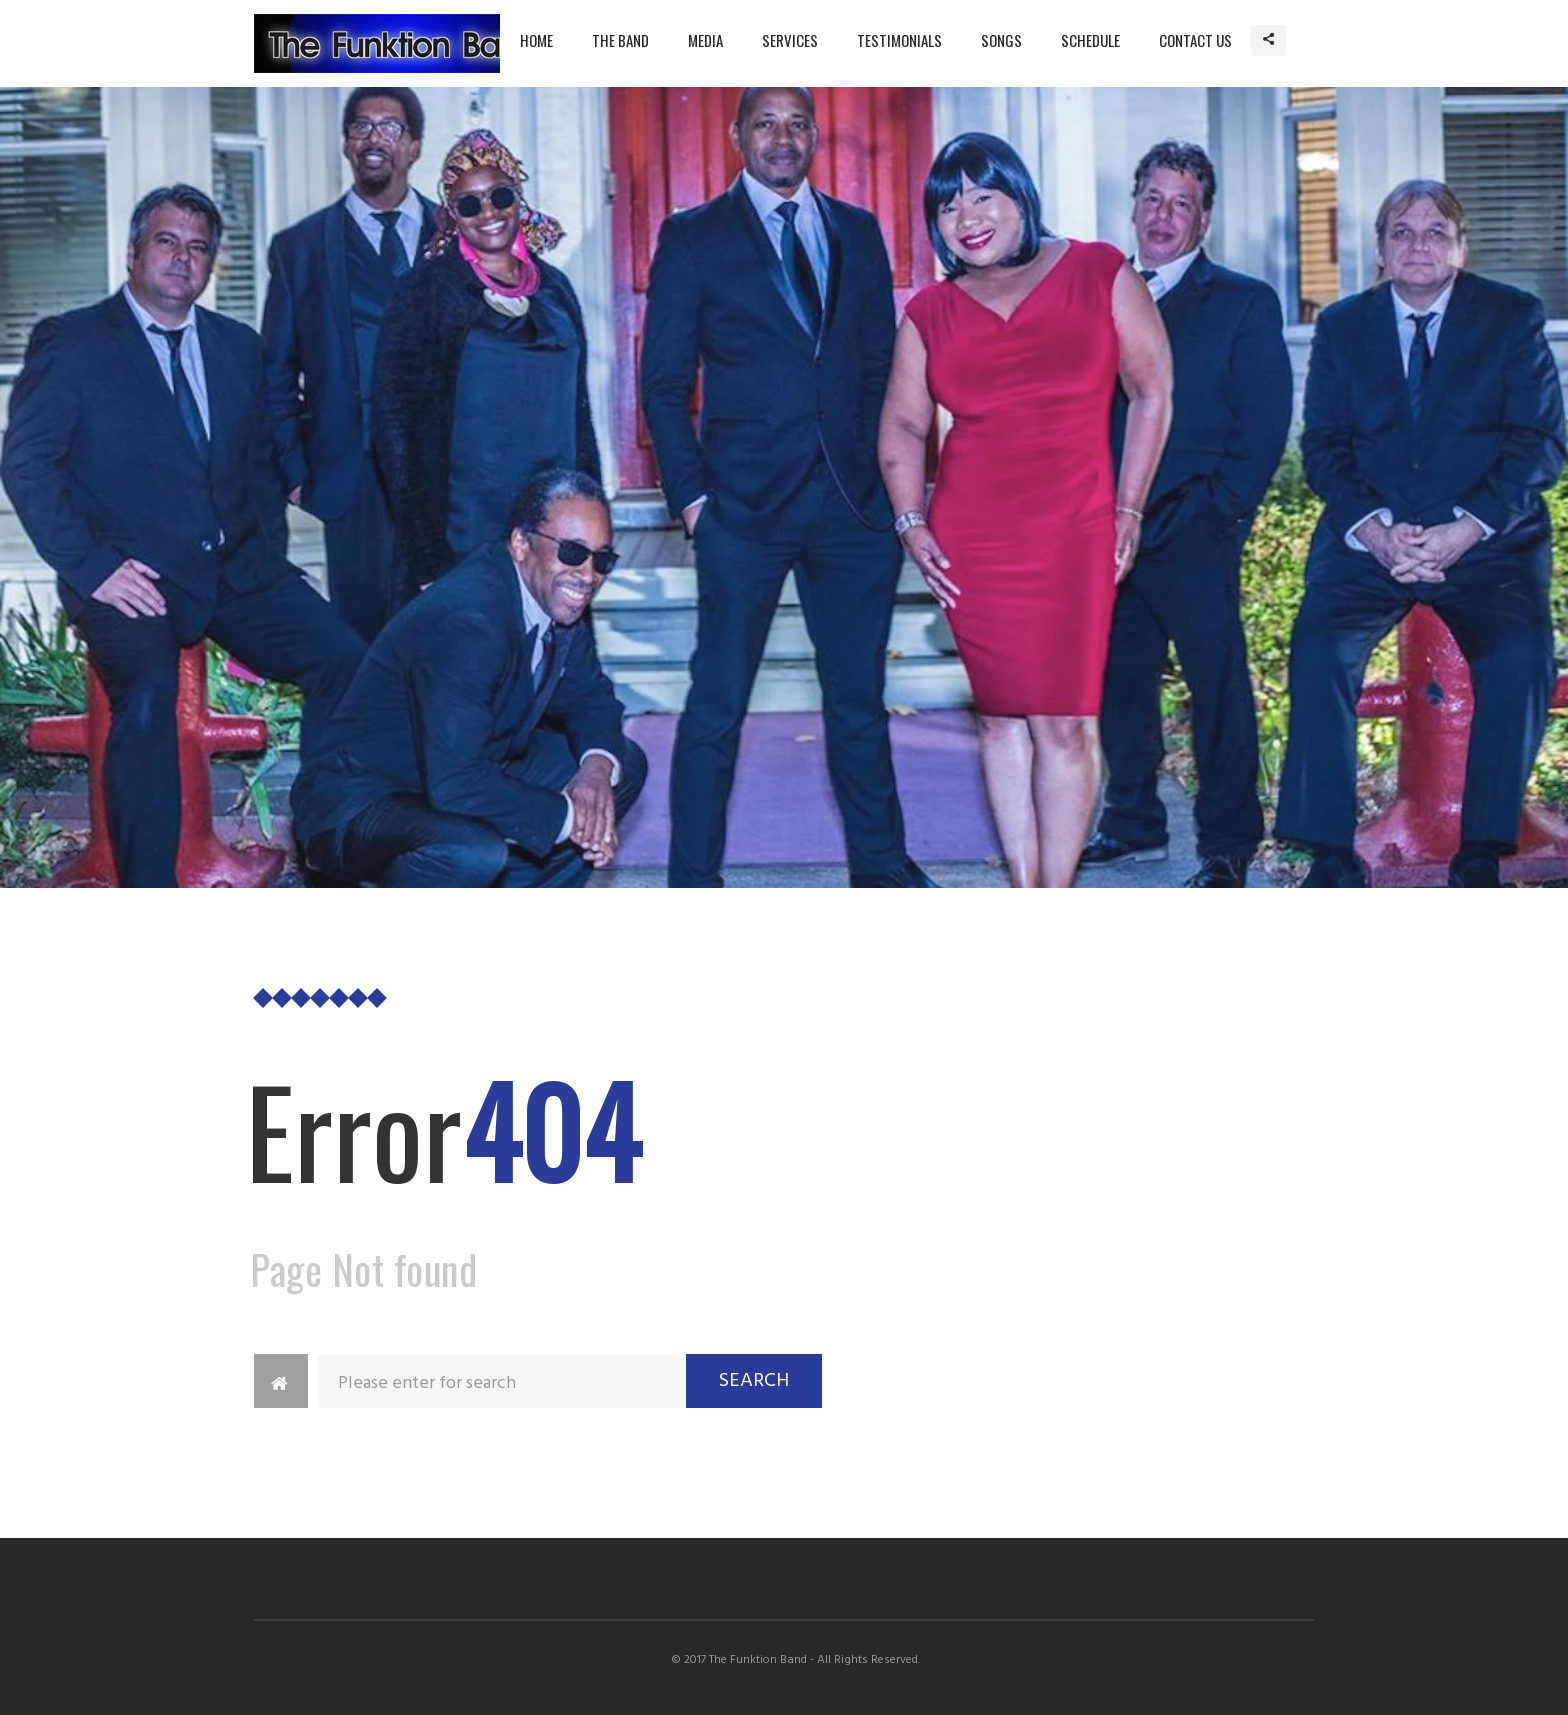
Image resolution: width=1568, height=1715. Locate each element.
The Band (620, 40)
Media (705, 40)
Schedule (1090, 40)
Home (536, 40)
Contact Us (1195, 40)
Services (790, 40)
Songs (1001, 40)
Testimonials (899, 40)
